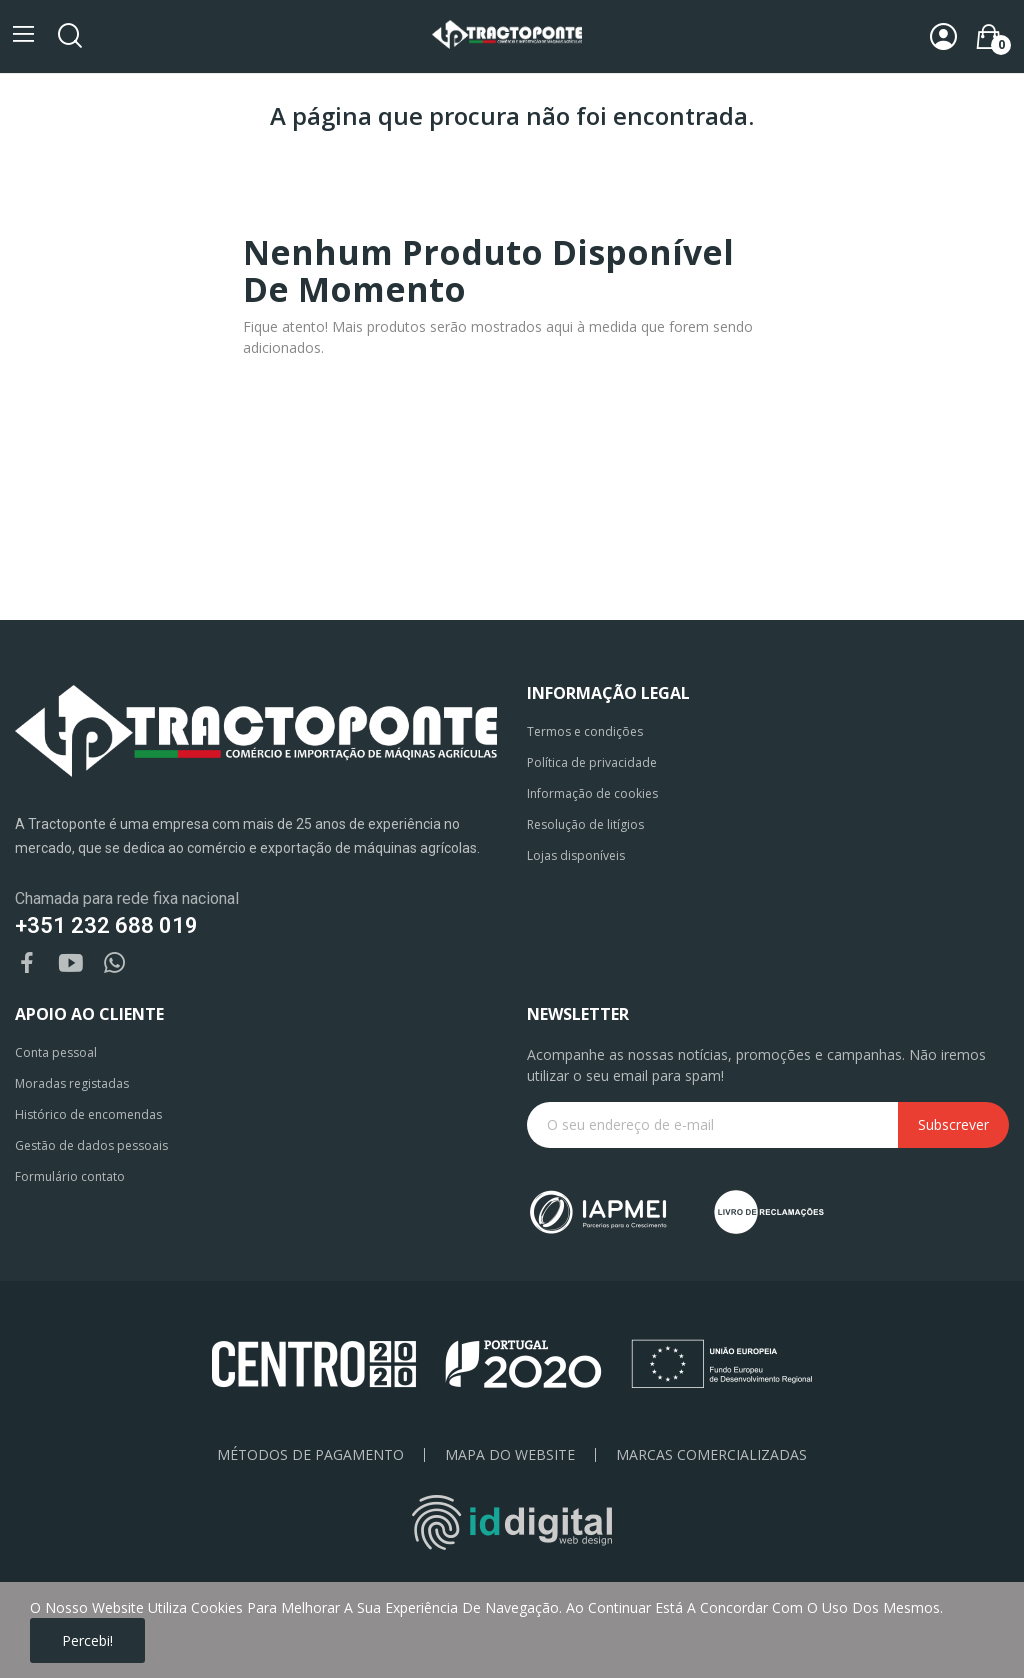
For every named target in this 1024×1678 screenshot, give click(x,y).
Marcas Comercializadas (711, 1455)
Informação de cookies (592, 793)
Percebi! (87, 1640)
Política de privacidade (592, 762)
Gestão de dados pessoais (91, 1145)
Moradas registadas (72, 1083)
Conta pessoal (56, 1052)
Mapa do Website (510, 1455)
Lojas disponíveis (576, 855)
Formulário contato (70, 1176)
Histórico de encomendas (88, 1114)
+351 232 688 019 (106, 925)
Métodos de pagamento (310, 1455)
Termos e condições (585, 731)
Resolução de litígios (585, 824)
